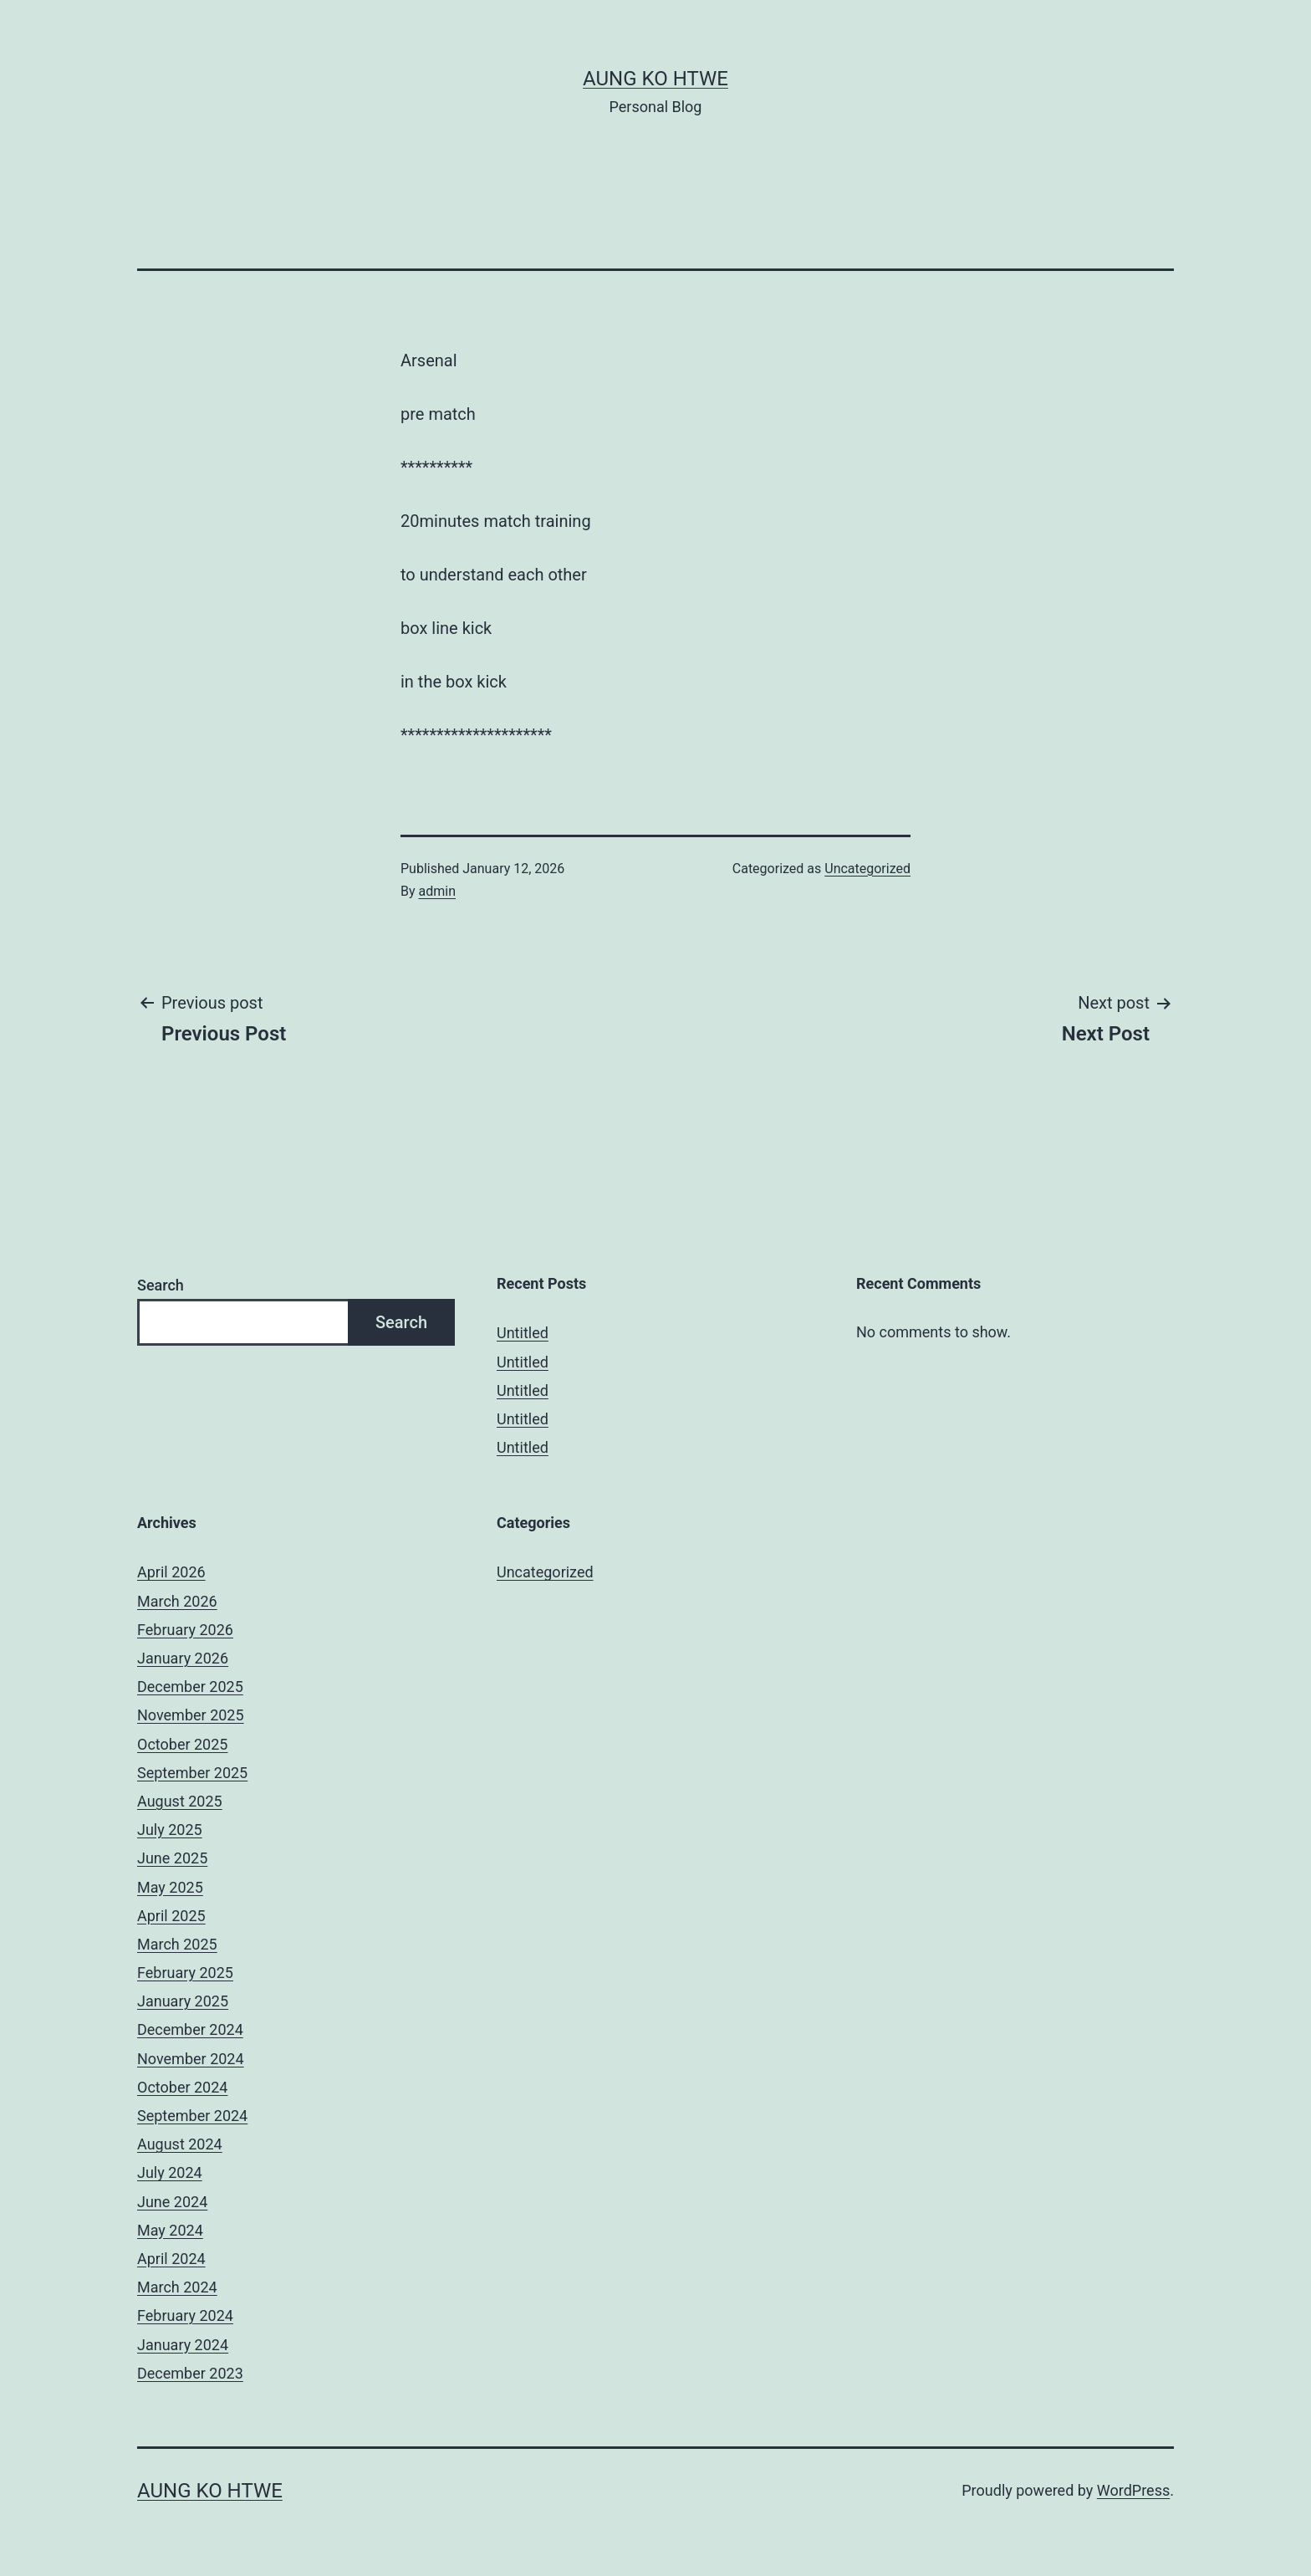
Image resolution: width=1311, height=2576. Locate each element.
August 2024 (179, 2144)
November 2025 (190, 1715)
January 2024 (182, 2345)
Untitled (522, 1333)
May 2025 (170, 1887)
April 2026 (171, 1572)
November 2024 (190, 2058)
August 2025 (179, 1801)
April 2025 (171, 1915)
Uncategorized (867, 869)
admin (437, 891)
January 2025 (182, 2001)
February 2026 (185, 1629)
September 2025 (192, 1772)
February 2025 (185, 1972)
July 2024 (169, 2172)
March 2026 (177, 1601)
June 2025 (172, 1858)
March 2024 (177, 2287)
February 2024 (185, 2315)
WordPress (1133, 2490)
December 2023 (190, 2373)
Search (160, 1285)
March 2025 (177, 1944)
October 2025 (182, 1744)
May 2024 (170, 2230)
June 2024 (172, 2202)
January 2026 (182, 1658)
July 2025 (169, 1829)
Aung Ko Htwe (655, 78)
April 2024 (171, 2258)
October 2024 (182, 2087)
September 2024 (192, 2115)
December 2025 (190, 1686)
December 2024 (190, 2029)
